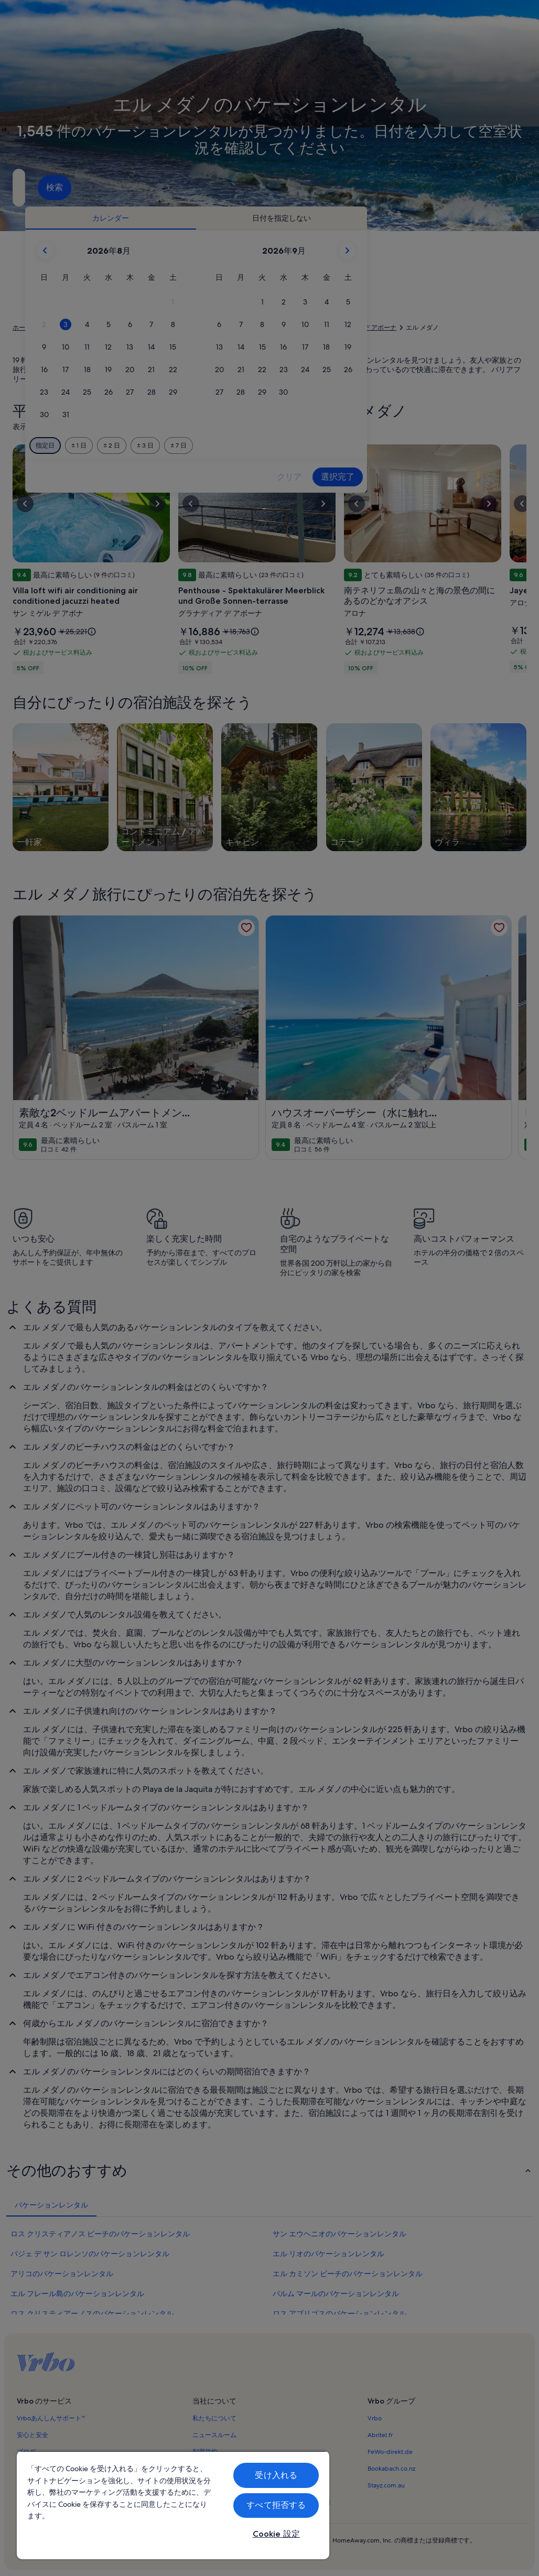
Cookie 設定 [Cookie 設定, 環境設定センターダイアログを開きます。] (276, 2534)
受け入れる (276, 2475)
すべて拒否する (276, 2505)
